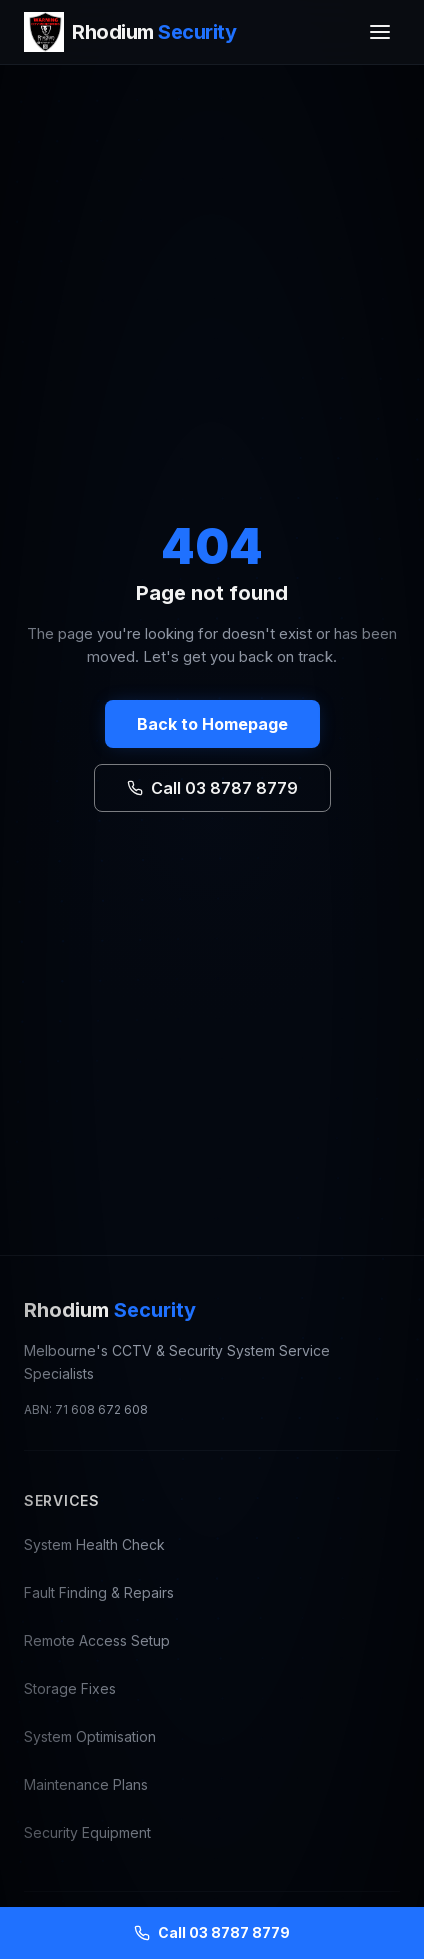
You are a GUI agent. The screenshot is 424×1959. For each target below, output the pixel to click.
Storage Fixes (70, 1688)
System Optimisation (90, 1736)
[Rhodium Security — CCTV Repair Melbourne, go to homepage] (130, 32)
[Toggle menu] (380, 32)
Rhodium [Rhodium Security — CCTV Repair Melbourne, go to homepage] (110, 1310)
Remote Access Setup (97, 1640)
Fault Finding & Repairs (99, 1592)
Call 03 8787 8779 (212, 788)
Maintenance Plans (86, 1784)
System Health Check (94, 1544)
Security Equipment (87, 1832)
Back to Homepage (212, 724)
